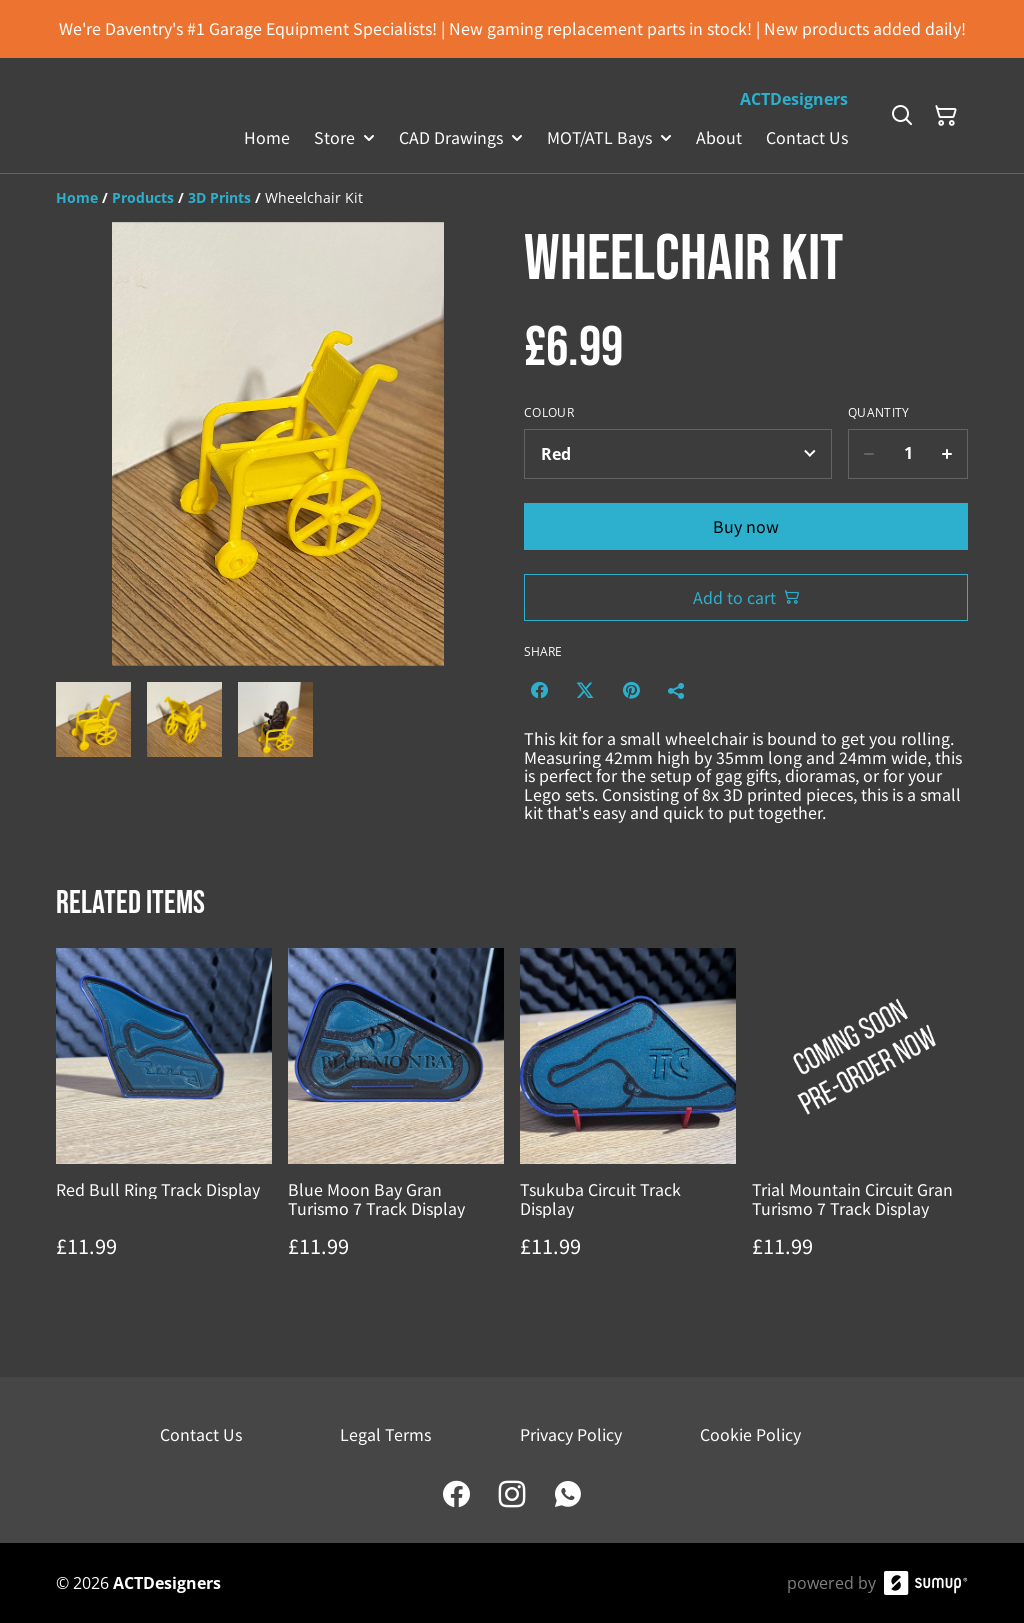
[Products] (143, 197)
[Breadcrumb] (512, 198)
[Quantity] (908, 454)
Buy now (746, 526)
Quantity (878, 413)
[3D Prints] (219, 197)
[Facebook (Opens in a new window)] (539, 690)
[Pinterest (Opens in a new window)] (631, 690)
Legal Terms (385, 1434)
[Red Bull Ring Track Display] (164, 1122)
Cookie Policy (750, 1434)
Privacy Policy (571, 1434)
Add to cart (746, 597)
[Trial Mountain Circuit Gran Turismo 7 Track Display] (860, 1122)
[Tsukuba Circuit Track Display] (628, 1122)
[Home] (77, 197)
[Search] (902, 116)
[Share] (677, 690)
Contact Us (201, 1434)
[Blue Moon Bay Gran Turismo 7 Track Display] (396, 1122)
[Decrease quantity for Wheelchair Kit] (868, 454)
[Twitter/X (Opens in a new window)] (585, 690)
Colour (549, 413)
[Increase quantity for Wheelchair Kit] (947, 454)
